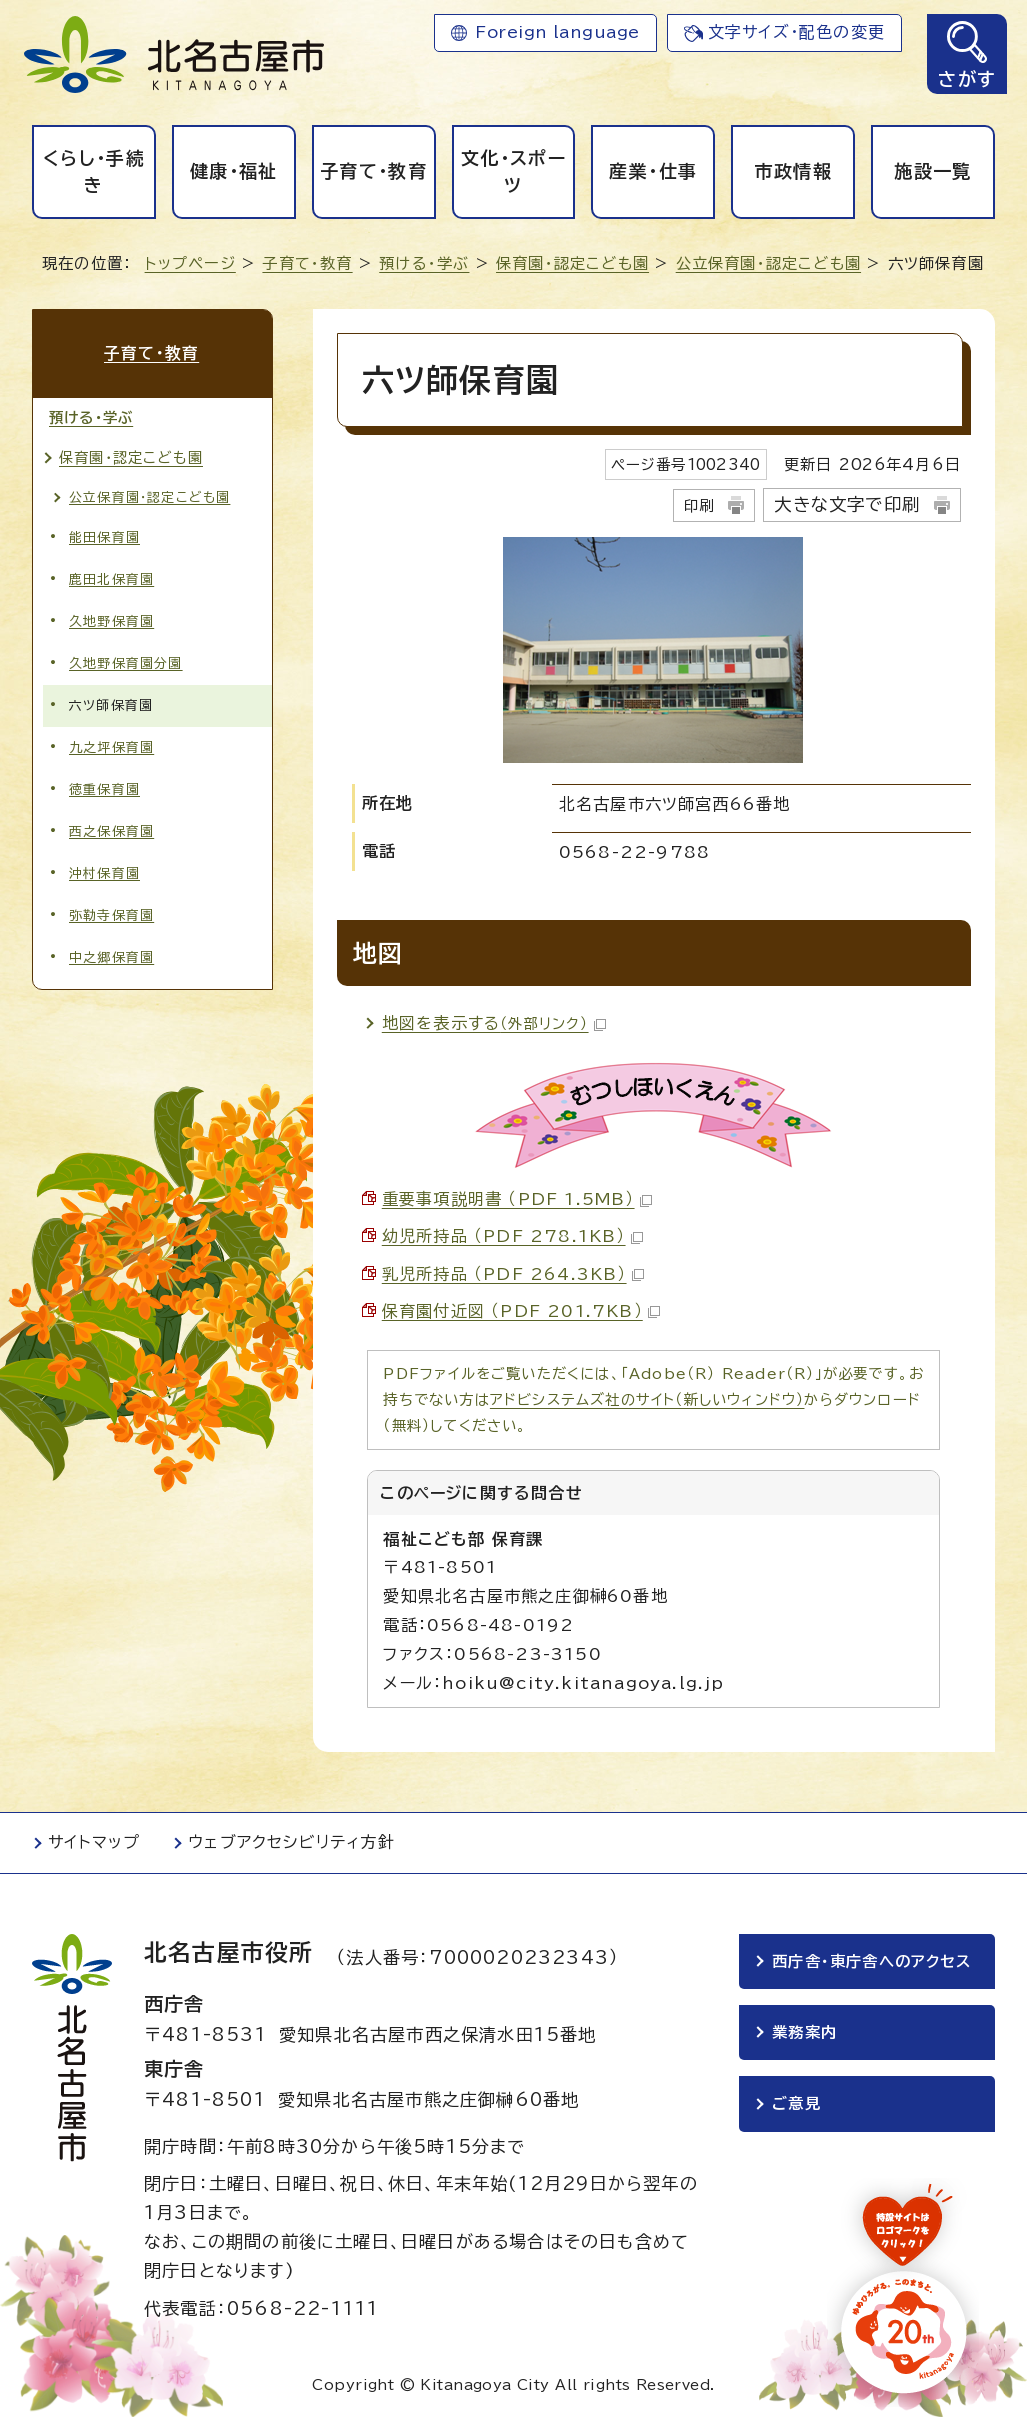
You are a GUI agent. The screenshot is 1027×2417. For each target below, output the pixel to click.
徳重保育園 (104, 788)
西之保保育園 (111, 830)
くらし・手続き (94, 171)
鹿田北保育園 (111, 577)
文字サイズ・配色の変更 (796, 32)
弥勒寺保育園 (111, 914)
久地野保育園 (111, 619)
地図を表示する (494, 1023)
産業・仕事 (653, 171)
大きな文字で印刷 (847, 504)
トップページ (190, 263)
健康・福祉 (234, 171)
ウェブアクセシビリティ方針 (291, 1842)
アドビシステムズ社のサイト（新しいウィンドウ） (647, 1399)
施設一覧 (932, 171)
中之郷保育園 (111, 956)
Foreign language (557, 32)
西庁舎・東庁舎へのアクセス (872, 1961)
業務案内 (804, 2033)
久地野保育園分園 (126, 662)
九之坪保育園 (111, 746)
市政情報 (793, 171)
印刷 (699, 505)
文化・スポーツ (513, 171)
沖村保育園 (104, 872)
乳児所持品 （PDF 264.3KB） (513, 1274)
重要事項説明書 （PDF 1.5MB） (517, 1199)
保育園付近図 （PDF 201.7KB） (521, 1311)
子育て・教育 (373, 171)
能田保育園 (104, 535)
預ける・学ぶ (424, 263)
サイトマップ (94, 1842)
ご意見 (796, 2105)
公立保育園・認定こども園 (768, 263)
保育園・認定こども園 (572, 263)
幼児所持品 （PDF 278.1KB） (512, 1236)
